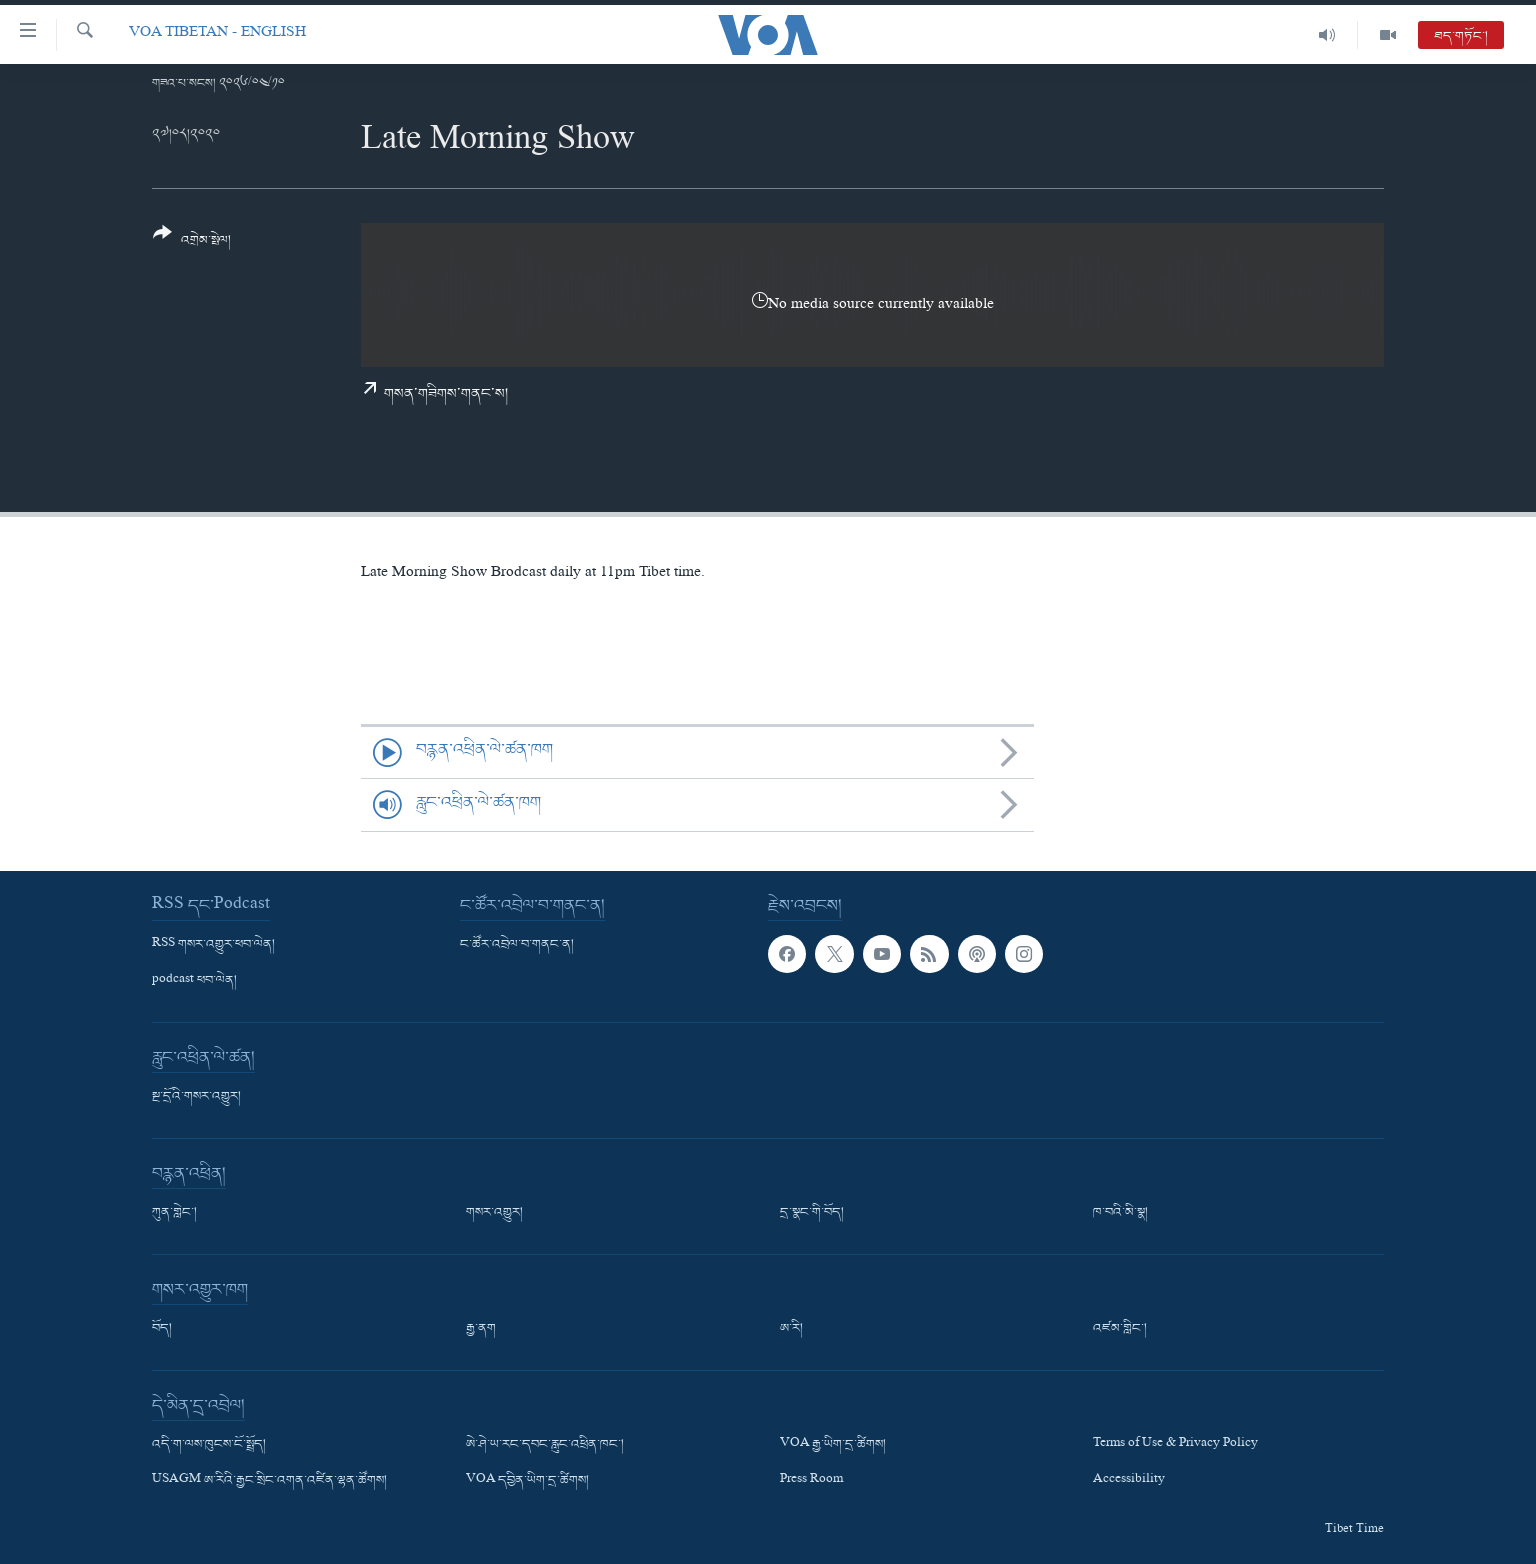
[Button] (192, 243)
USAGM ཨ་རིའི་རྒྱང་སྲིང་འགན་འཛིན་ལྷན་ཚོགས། (269, 1481)
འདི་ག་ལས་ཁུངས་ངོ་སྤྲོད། (209, 1445)
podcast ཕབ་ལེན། (194, 981)
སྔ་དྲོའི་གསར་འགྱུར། (196, 1097)
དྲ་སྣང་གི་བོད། (812, 1213)
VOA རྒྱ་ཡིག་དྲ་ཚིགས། (833, 1445)
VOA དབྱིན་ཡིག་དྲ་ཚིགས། (527, 1481)
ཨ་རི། (791, 1329)
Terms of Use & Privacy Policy (1175, 1445)
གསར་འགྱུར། (494, 1213)
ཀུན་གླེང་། (174, 1213)
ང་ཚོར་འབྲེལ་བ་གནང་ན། (517, 945)
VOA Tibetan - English (217, 34)
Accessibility (1129, 1481)
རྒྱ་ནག (481, 1329)
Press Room (811, 1481)
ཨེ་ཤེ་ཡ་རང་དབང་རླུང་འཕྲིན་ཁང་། (545, 1445)
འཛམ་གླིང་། (1120, 1329)
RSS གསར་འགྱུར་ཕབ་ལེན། (213, 945)
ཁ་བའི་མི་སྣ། (1120, 1213)
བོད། (162, 1329)
